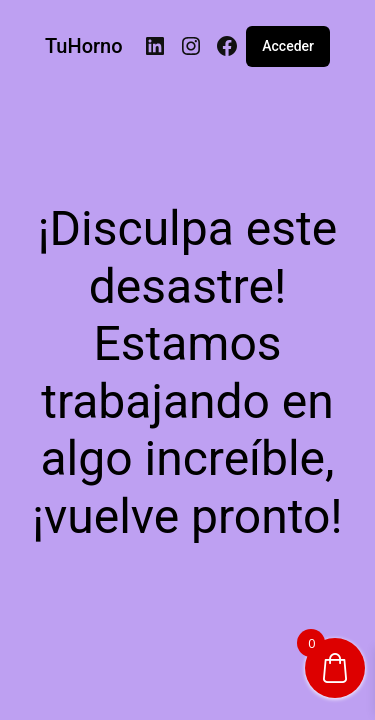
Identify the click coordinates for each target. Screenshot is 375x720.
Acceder (288, 46)
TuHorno (84, 46)
